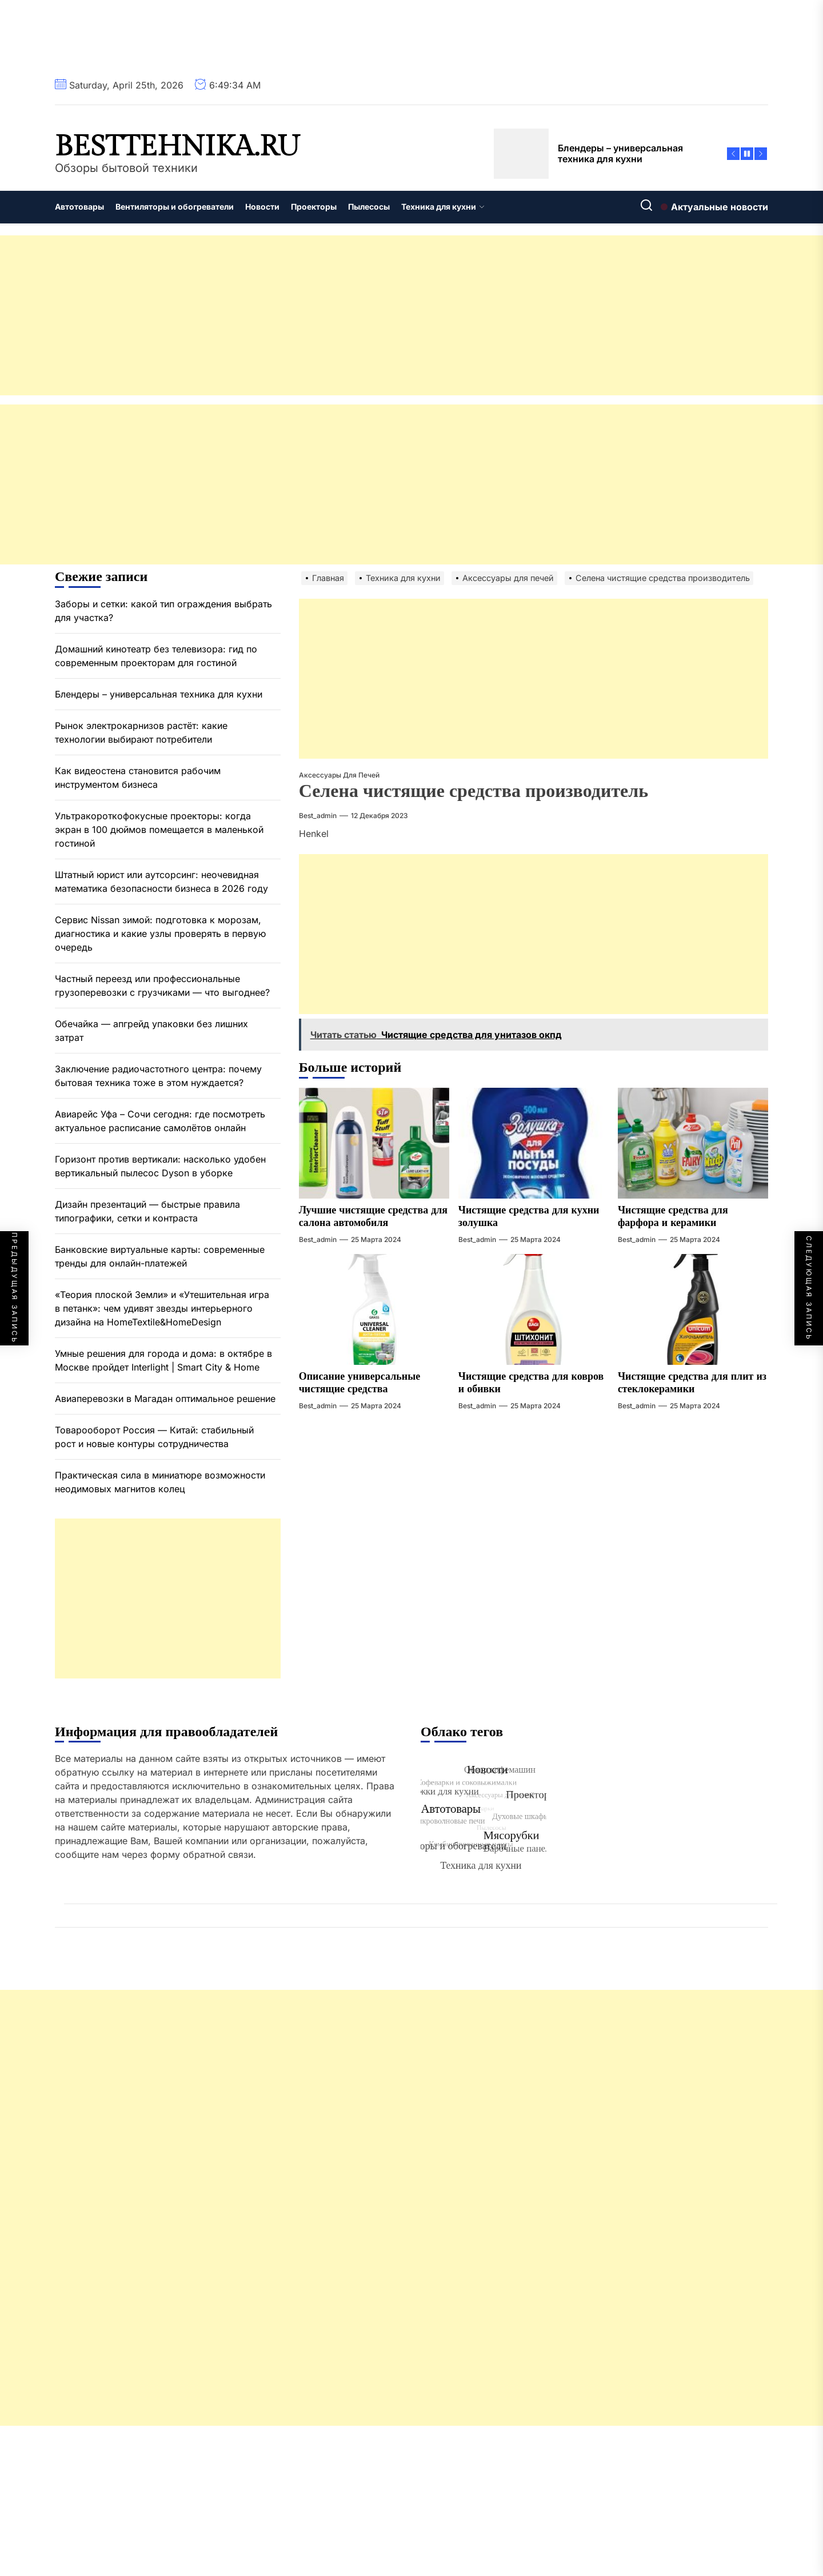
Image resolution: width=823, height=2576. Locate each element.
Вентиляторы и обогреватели (174, 206)
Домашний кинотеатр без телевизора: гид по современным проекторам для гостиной (156, 655)
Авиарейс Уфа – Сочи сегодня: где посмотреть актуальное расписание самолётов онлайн (160, 1120)
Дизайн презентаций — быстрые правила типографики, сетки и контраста (147, 1211)
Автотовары (79, 206)
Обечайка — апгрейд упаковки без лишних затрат (151, 1030)
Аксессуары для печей (339, 775)
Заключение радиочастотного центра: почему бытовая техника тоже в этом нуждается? (158, 1075)
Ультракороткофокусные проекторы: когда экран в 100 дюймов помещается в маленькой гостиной (159, 829)
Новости (262, 206)
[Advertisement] (343, 315)
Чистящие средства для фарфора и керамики (673, 1216)
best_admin (318, 815)
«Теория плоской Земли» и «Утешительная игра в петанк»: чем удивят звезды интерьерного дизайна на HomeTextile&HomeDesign (162, 1308)
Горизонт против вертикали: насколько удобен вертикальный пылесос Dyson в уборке (160, 1166)
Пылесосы (369, 206)
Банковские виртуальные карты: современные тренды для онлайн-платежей (160, 1256)
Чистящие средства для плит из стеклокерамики (692, 1383)
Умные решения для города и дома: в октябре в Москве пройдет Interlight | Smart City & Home (163, 1360)
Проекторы (314, 206)
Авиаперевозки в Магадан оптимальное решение (165, 1398)
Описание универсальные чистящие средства (360, 1383)
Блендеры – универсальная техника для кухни (158, 694)
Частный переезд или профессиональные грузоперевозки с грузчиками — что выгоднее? (162, 985)
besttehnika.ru (177, 147)
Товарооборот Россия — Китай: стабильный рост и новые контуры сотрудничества (154, 1436)
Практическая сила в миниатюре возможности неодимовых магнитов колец (160, 1482)
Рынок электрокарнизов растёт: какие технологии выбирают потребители (141, 732)
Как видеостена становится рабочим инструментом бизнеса (138, 777)
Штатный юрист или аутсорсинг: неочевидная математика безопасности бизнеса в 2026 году (161, 881)
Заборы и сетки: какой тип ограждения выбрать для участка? (163, 610)
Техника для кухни (443, 206)
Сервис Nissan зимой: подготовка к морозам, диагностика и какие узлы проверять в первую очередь (160, 933)
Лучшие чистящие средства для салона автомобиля (373, 1216)
